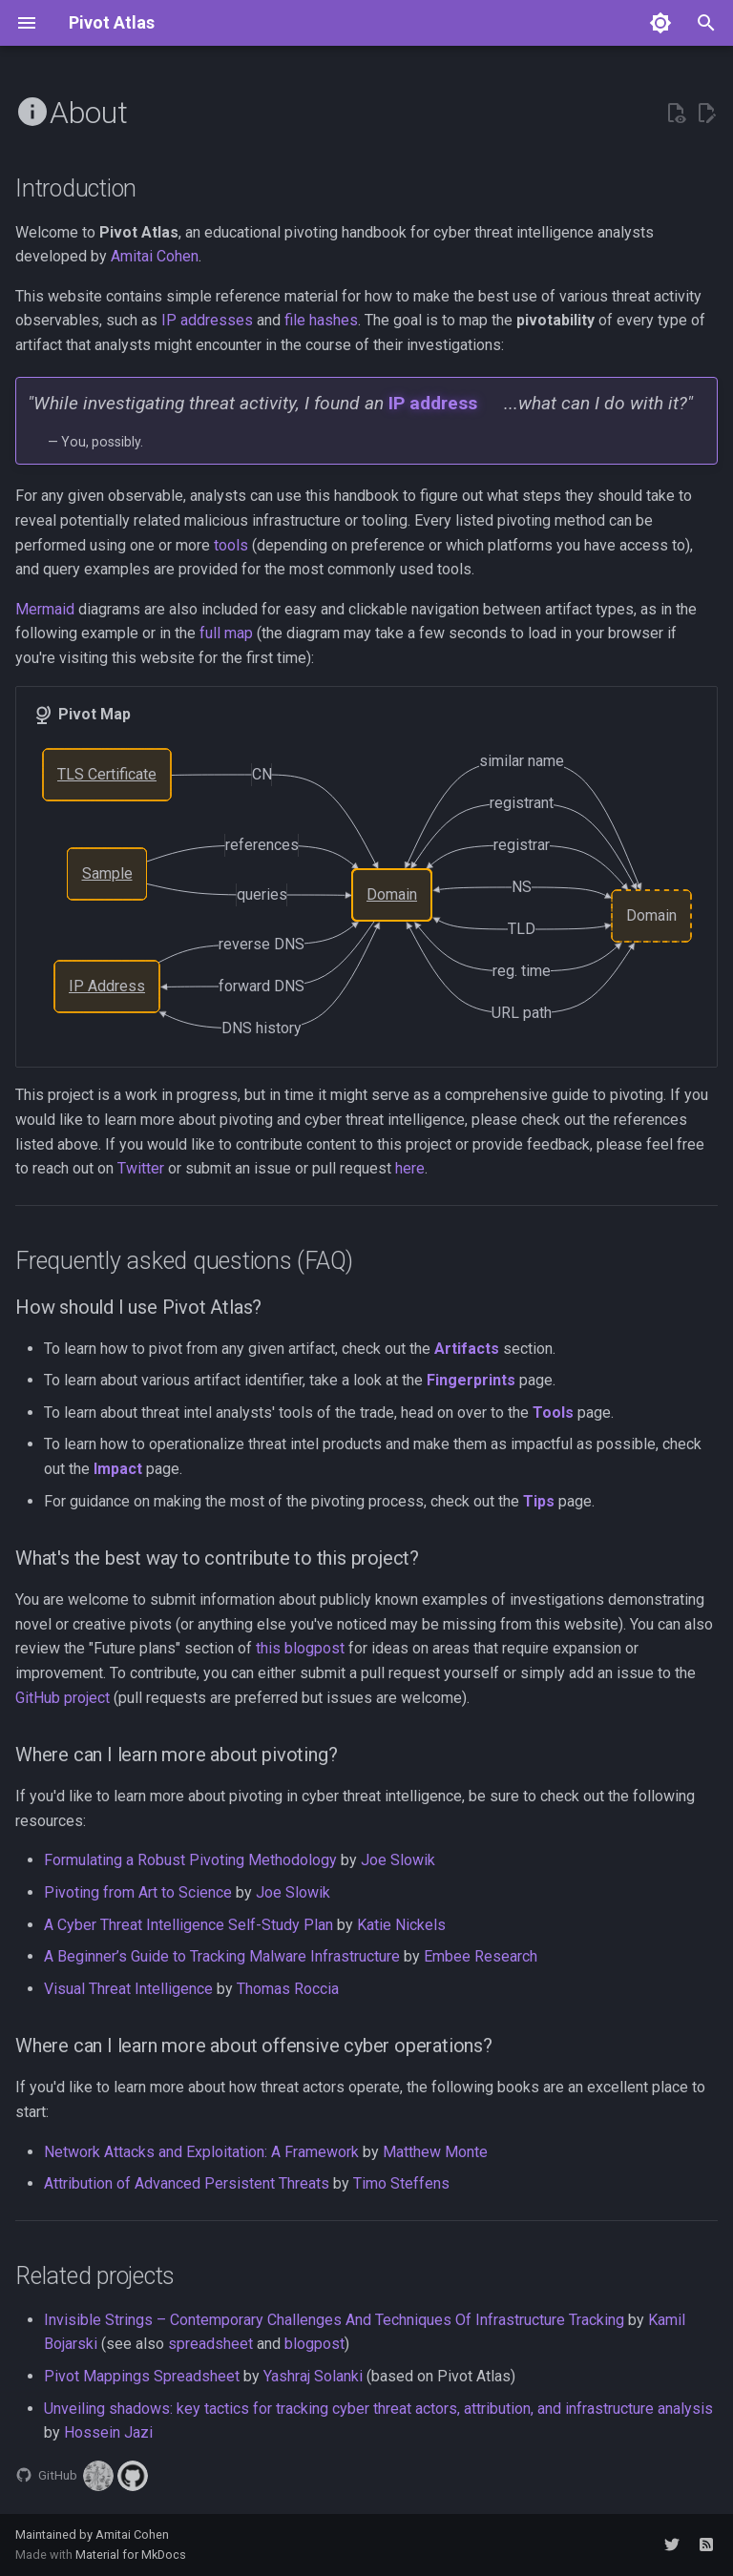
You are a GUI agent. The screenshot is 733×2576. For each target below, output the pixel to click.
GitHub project (62, 1698)
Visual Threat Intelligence (128, 1989)
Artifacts (466, 1349)
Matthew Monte (435, 2152)
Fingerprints (471, 1380)
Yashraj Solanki (313, 2376)
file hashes (321, 320)
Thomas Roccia (288, 1989)
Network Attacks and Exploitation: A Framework (201, 2152)
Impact (118, 1469)
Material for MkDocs (130, 2554)
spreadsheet (210, 2344)
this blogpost (300, 1648)
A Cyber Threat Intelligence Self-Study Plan (188, 1925)
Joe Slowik (398, 1860)
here (410, 1168)
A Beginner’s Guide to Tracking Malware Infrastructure (222, 1956)
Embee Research (480, 1956)
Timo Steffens (401, 2183)
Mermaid (44, 609)
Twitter (140, 1168)
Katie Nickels (401, 1925)
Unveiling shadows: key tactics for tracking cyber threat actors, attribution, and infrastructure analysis (378, 2408)
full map (226, 633)
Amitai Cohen (155, 256)
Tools (553, 1412)
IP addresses (207, 320)
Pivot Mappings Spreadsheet (142, 2376)
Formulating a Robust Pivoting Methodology (190, 1860)
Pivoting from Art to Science (138, 1892)
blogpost (314, 2344)
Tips (539, 1501)
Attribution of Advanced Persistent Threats (186, 2183)
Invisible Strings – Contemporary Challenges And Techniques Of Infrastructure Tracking (334, 2320)
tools (231, 545)
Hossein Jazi (108, 2432)
